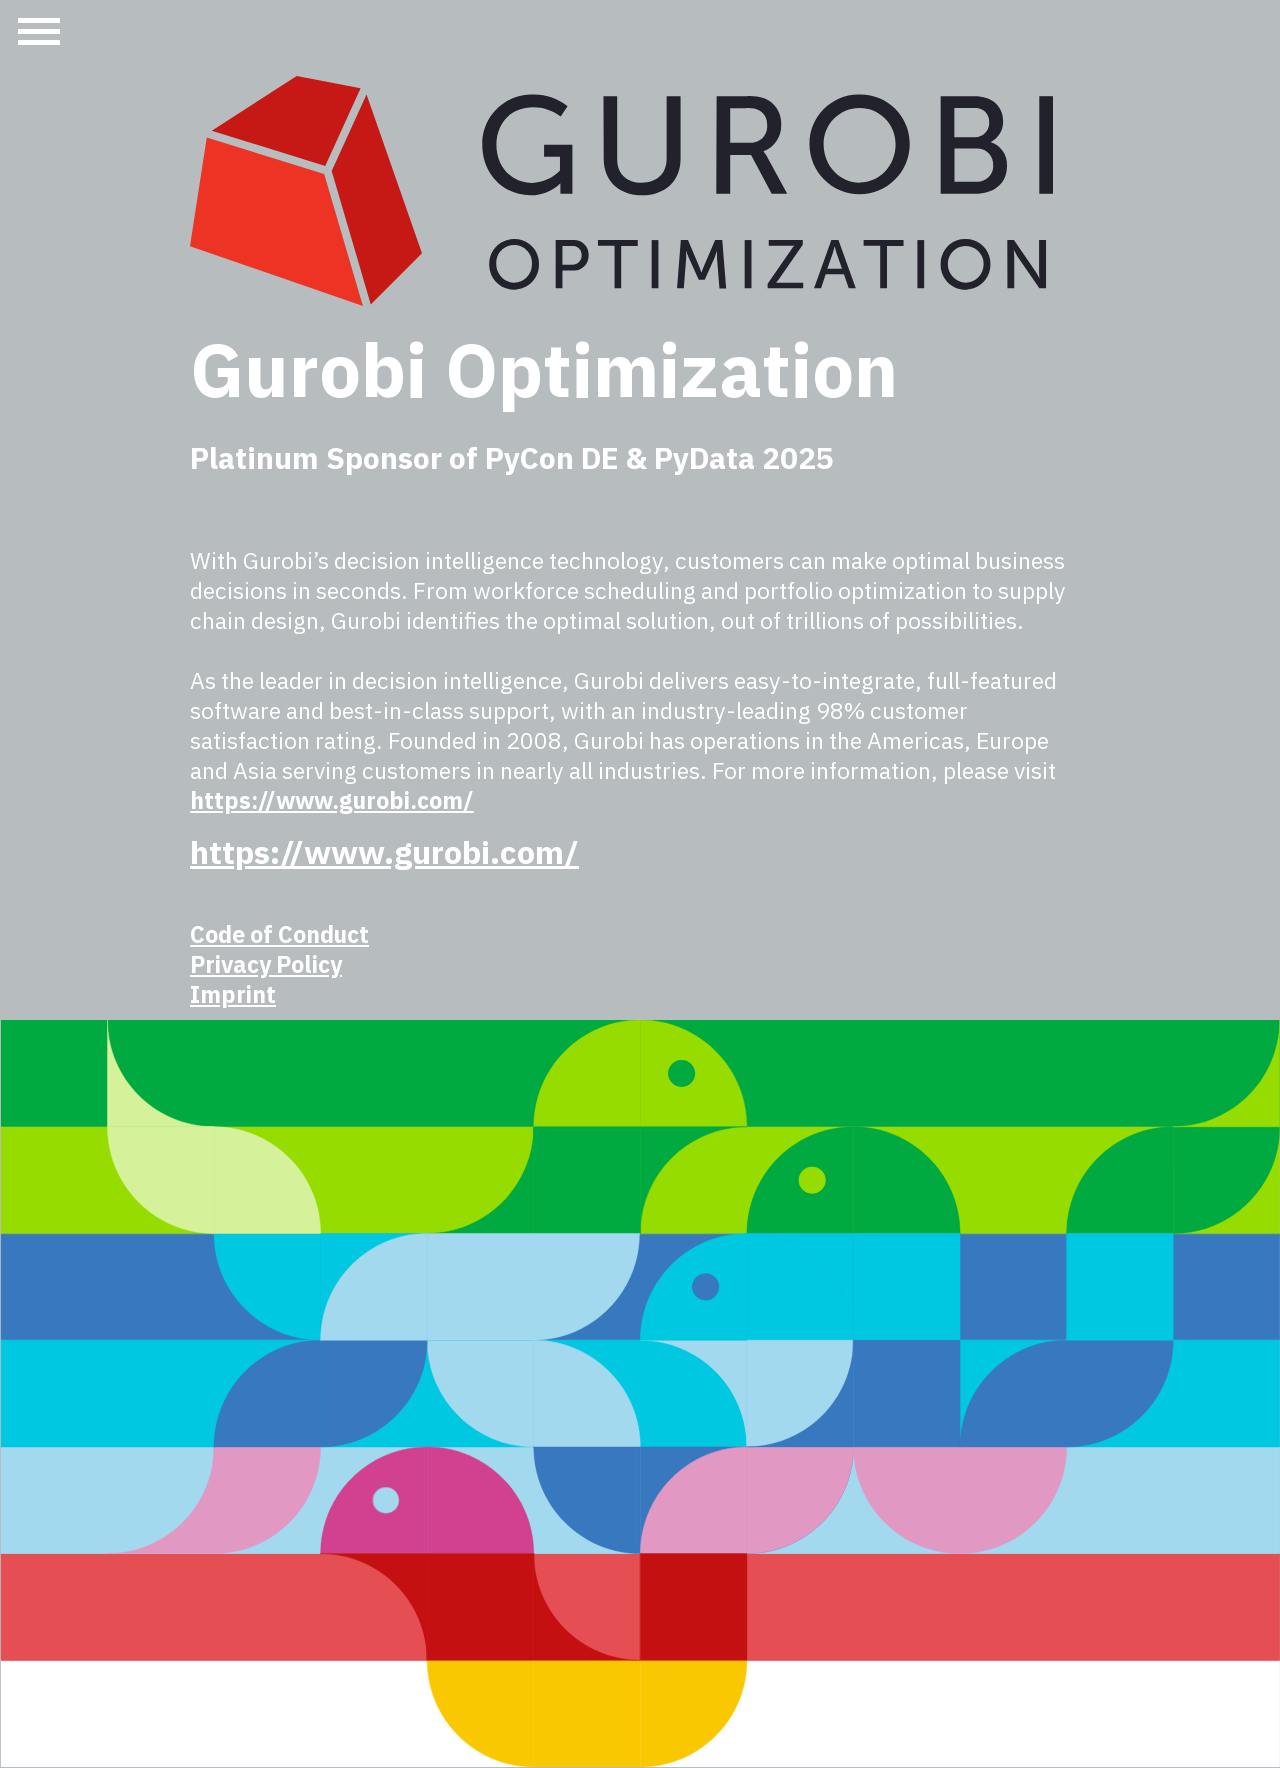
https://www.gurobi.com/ (332, 800)
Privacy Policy (266, 964)
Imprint (233, 994)
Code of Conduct (279, 934)
